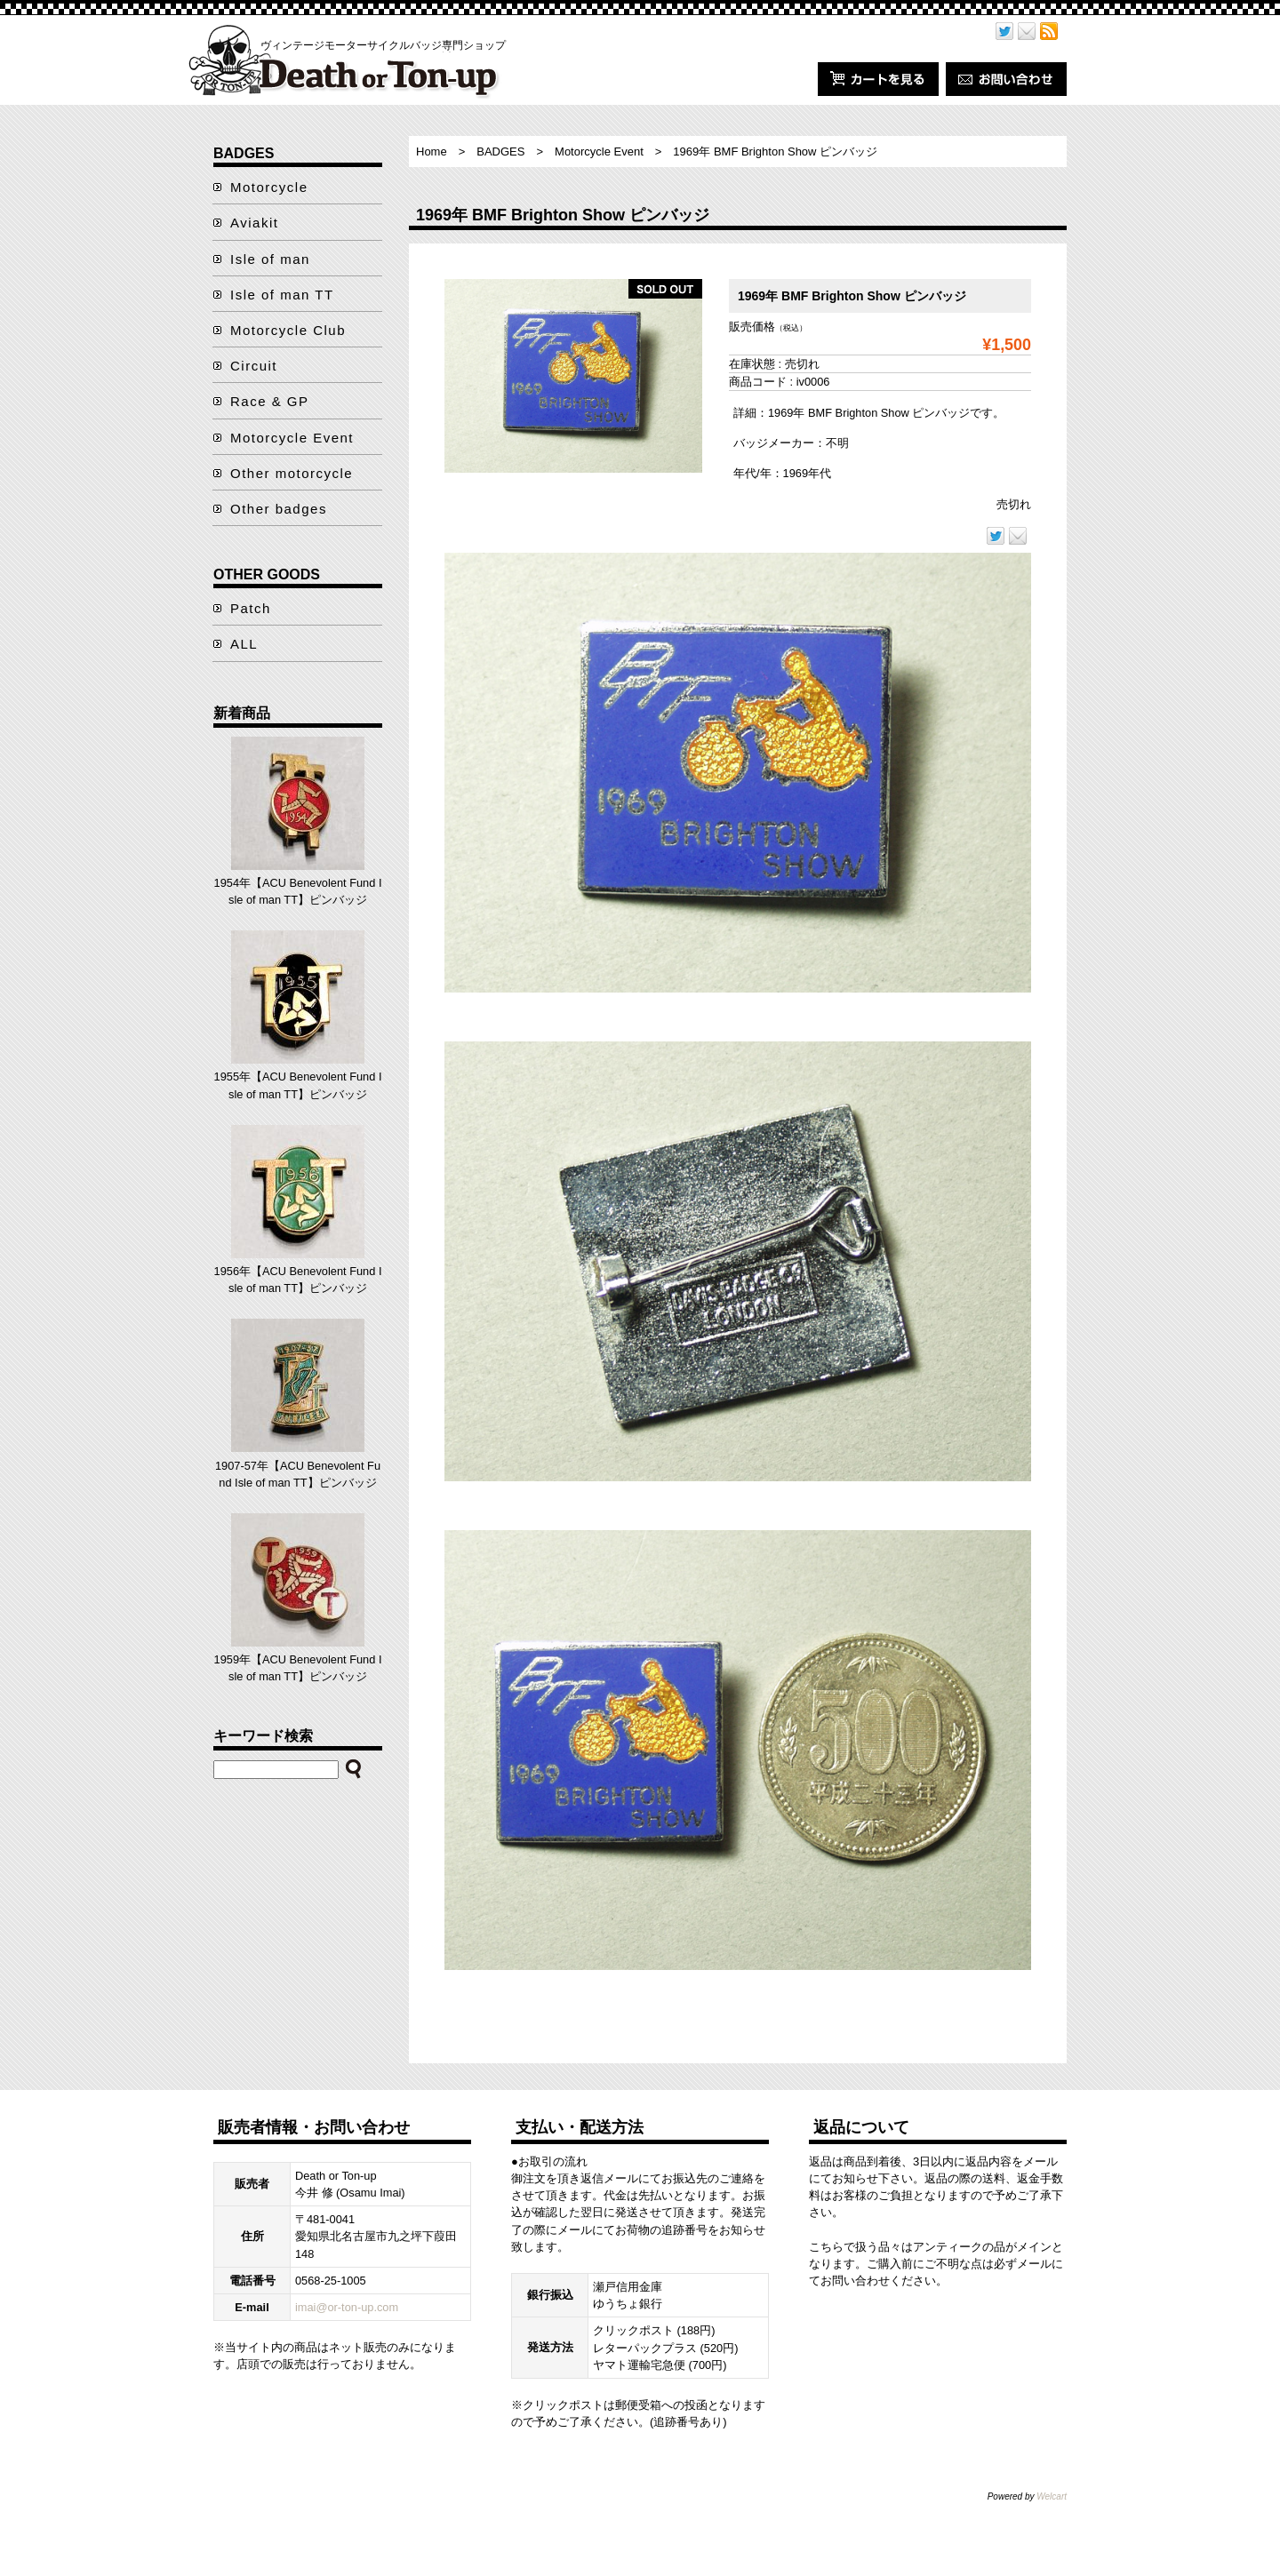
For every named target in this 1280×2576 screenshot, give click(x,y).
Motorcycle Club (288, 330)
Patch (250, 608)
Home (431, 151)
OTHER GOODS (266, 574)
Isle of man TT (282, 294)
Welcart (1051, 2496)
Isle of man (270, 259)
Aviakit (254, 222)
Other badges (278, 508)
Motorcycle (269, 187)
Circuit (253, 365)
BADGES (500, 151)
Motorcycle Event (599, 151)
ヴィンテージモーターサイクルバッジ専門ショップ (383, 45)
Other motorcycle (291, 473)
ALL (244, 643)
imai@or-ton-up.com (346, 2307)
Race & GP (269, 401)
